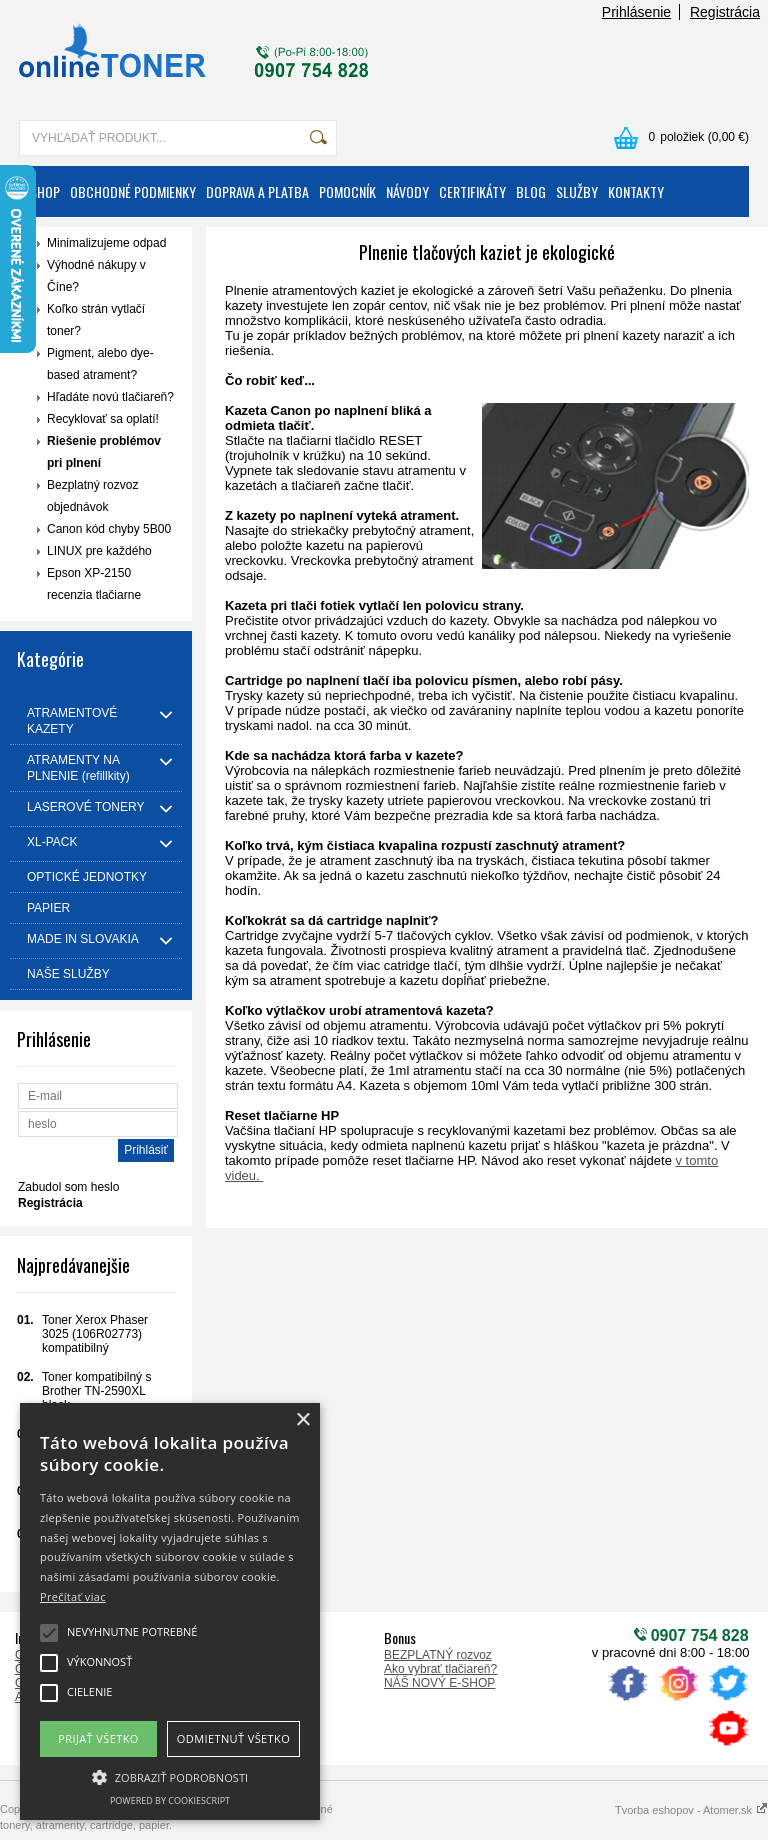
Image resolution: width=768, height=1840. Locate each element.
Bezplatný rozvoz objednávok (92, 496)
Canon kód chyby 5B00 (109, 529)
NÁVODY (407, 191)
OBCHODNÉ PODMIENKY (133, 191)
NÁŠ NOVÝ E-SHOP (439, 1683)
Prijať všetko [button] (98, 1738)
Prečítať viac (73, 1596)
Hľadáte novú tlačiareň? (110, 397)
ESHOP (42, 191)
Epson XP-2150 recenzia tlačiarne (94, 584)
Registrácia (725, 12)
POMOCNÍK (347, 191)
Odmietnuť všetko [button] (233, 1738)
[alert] (170, 1611)
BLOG (531, 191)
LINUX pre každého (99, 551)
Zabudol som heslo (68, 1187)
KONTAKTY (636, 191)
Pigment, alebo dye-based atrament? (100, 364)
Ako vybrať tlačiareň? (440, 1669)
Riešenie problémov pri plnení (104, 452)
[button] (170, 1776)
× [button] (302, 1420)
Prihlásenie (636, 12)
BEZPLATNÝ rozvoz (438, 1655)
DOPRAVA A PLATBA (257, 191)
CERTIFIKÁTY (472, 191)
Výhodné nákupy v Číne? (96, 276)
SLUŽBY (577, 191)
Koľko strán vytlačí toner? (96, 320)
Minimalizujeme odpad (106, 243)
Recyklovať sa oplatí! (103, 419)
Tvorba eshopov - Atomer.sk (691, 1810)
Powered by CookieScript (170, 1800)
